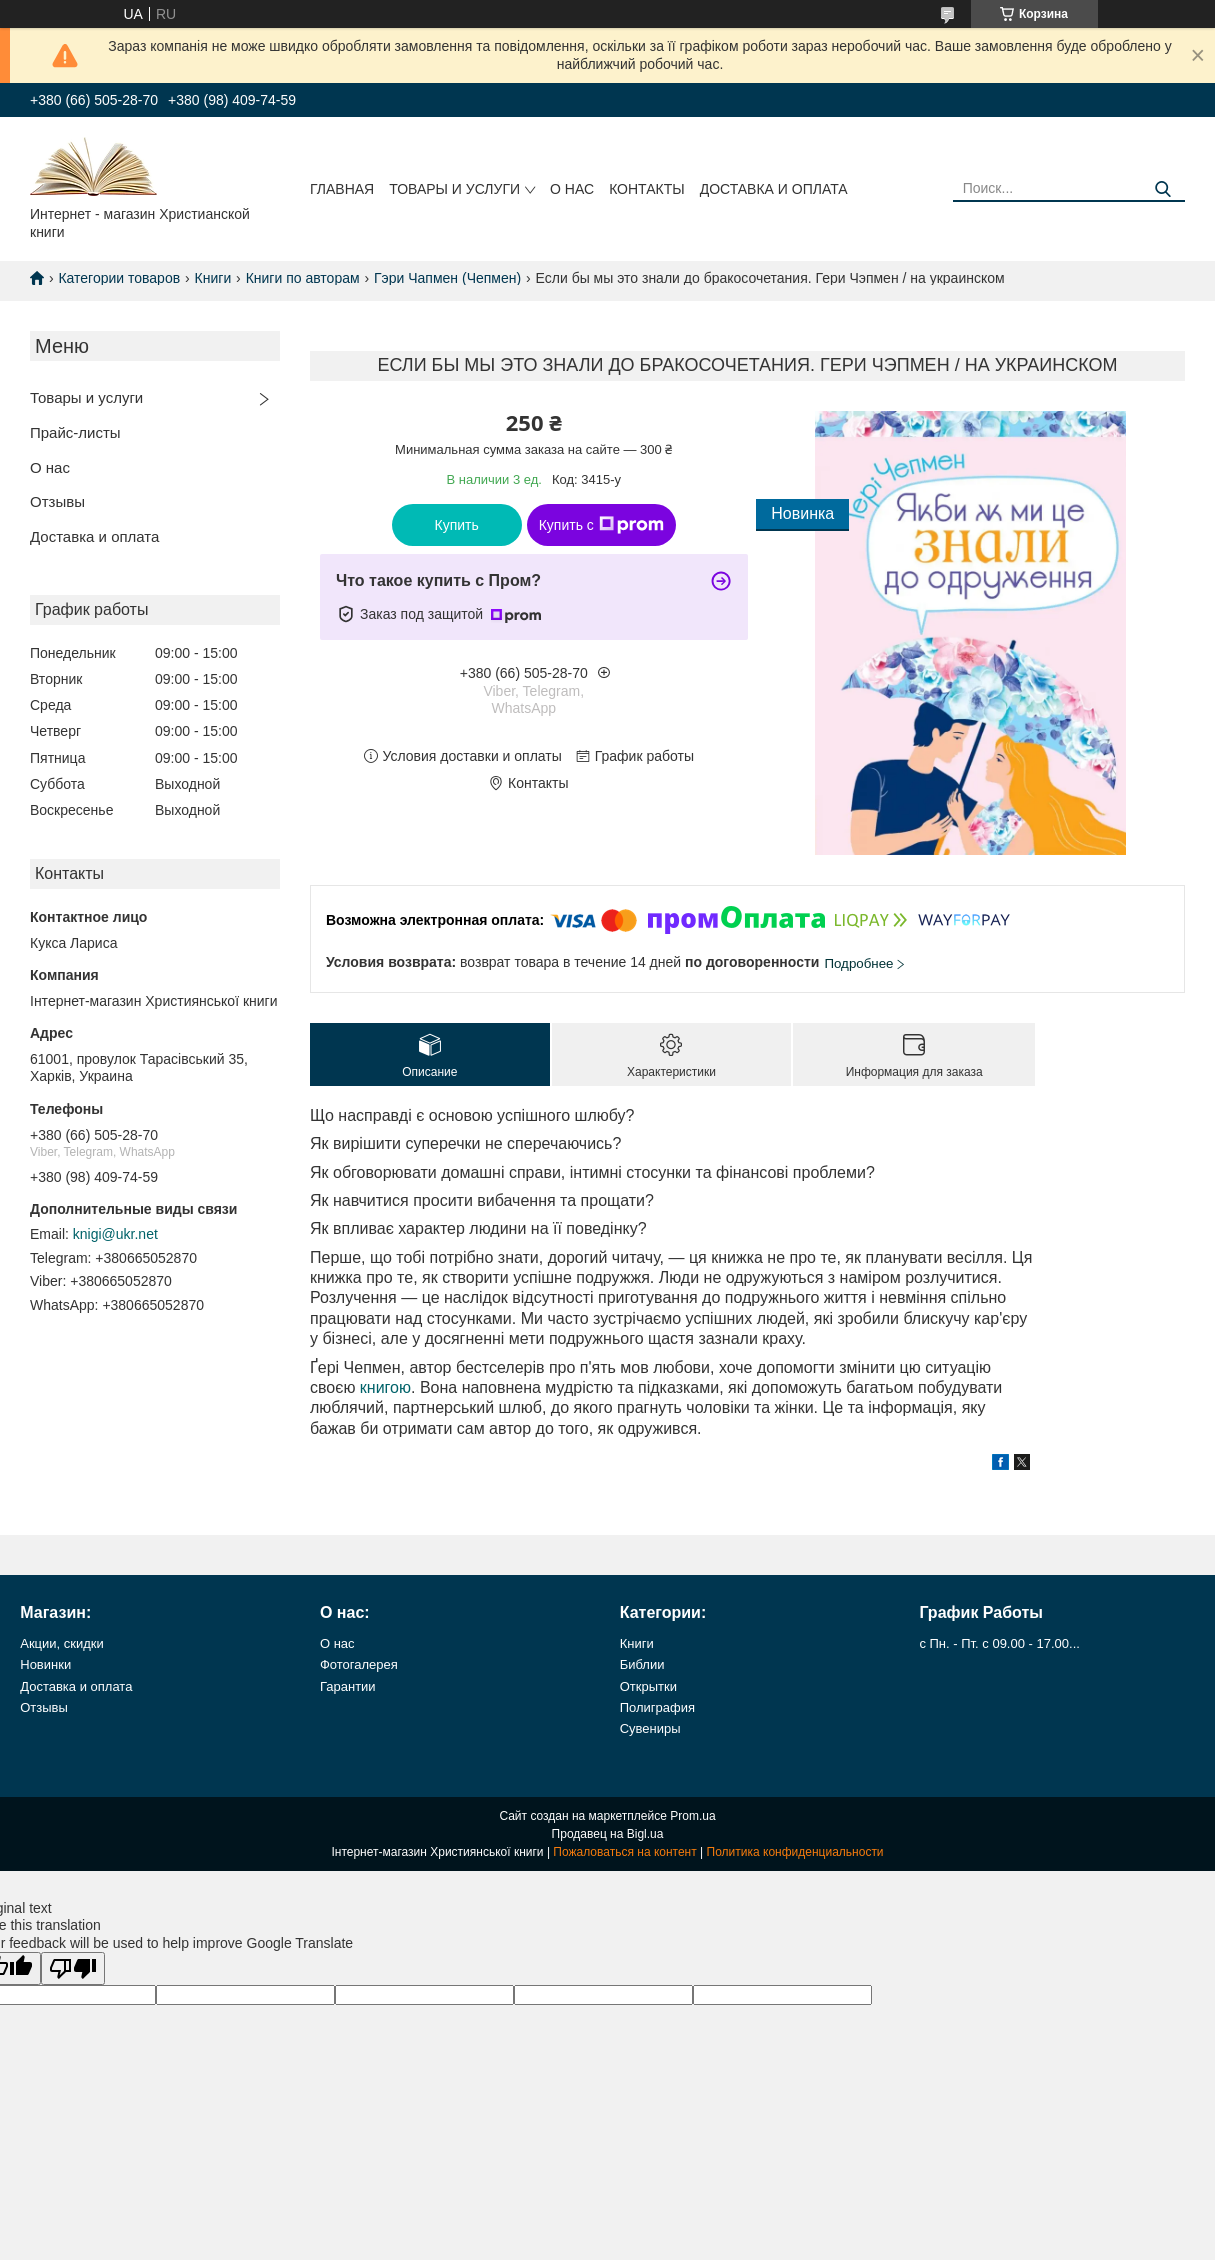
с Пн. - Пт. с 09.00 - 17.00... (999, 1643)
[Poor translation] (73, 1968)
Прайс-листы (75, 432)
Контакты (647, 189)
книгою (385, 1387)
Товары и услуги (454, 189)
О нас (572, 189)
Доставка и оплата (774, 189)
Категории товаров (119, 278)
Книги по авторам (303, 278)
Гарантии (348, 1686)
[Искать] (1162, 189)
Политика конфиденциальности (795, 1852)
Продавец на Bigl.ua (608, 1834)
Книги (213, 278)
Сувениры (650, 1728)
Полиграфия (657, 1707)
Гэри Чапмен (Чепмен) (447, 278)
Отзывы (57, 501)
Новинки (45, 1664)
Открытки (648, 1686)
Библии (642, 1664)
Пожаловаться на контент (624, 1852)
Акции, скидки (62, 1643)
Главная (342, 189)
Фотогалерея (359, 1664)
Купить (457, 525)
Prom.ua (692, 1816)
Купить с (601, 525)
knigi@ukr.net (115, 1234)
